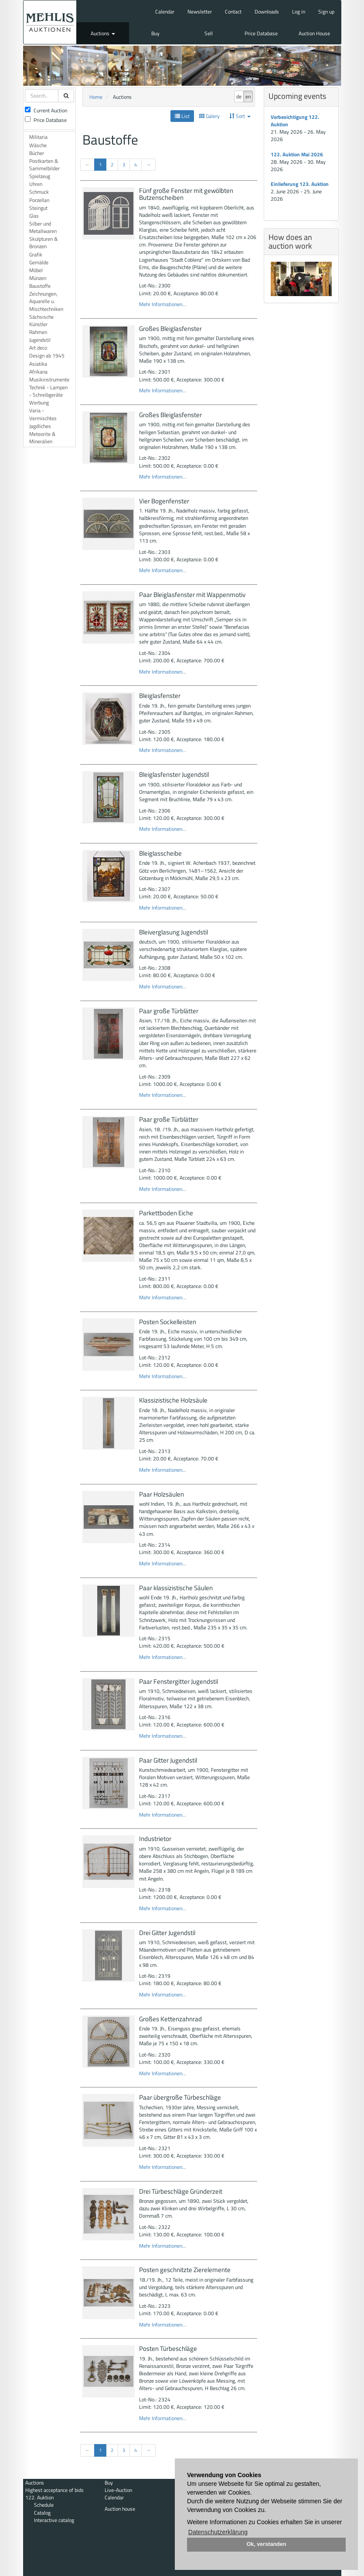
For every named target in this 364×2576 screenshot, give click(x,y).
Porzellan (39, 200)
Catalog (42, 2513)
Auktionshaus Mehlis (50, 22)
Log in (298, 11)
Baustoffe (40, 286)
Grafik (35, 254)
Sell (208, 33)
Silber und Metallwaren (43, 227)
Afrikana (38, 372)
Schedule (44, 2505)
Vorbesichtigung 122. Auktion (295, 120)
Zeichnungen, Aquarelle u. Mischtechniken (46, 301)
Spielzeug (39, 176)
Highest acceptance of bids (54, 2490)
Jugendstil (40, 340)
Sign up (326, 11)
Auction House (314, 33)
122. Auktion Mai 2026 (297, 154)
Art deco (38, 348)
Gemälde (38, 262)
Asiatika (38, 364)
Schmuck (39, 192)
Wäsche (38, 145)
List (182, 116)
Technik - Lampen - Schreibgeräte (48, 391)
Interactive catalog (54, 2520)
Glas (34, 216)
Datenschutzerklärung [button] (218, 2532)
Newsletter (199, 11)
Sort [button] (240, 116)
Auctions (103, 33)
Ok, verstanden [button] (266, 2544)
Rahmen (38, 332)
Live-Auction (118, 2490)
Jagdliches (40, 426)
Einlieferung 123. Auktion (300, 184)
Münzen (37, 278)
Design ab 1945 (47, 355)
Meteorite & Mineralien (42, 437)
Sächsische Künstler (41, 320)
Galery (209, 116)
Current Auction (46, 110)
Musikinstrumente (49, 379)
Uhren (35, 184)
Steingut (38, 208)
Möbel (36, 270)
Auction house (120, 2509)
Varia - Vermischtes (43, 414)
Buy (155, 33)
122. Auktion (39, 2497)
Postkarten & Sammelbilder (44, 164)
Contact (233, 11)
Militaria (38, 137)
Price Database (261, 33)
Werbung (39, 402)
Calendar (164, 11)
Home (95, 97)
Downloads (267, 11)
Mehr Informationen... (162, 304)
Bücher (36, 153)
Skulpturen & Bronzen (43, 242)
